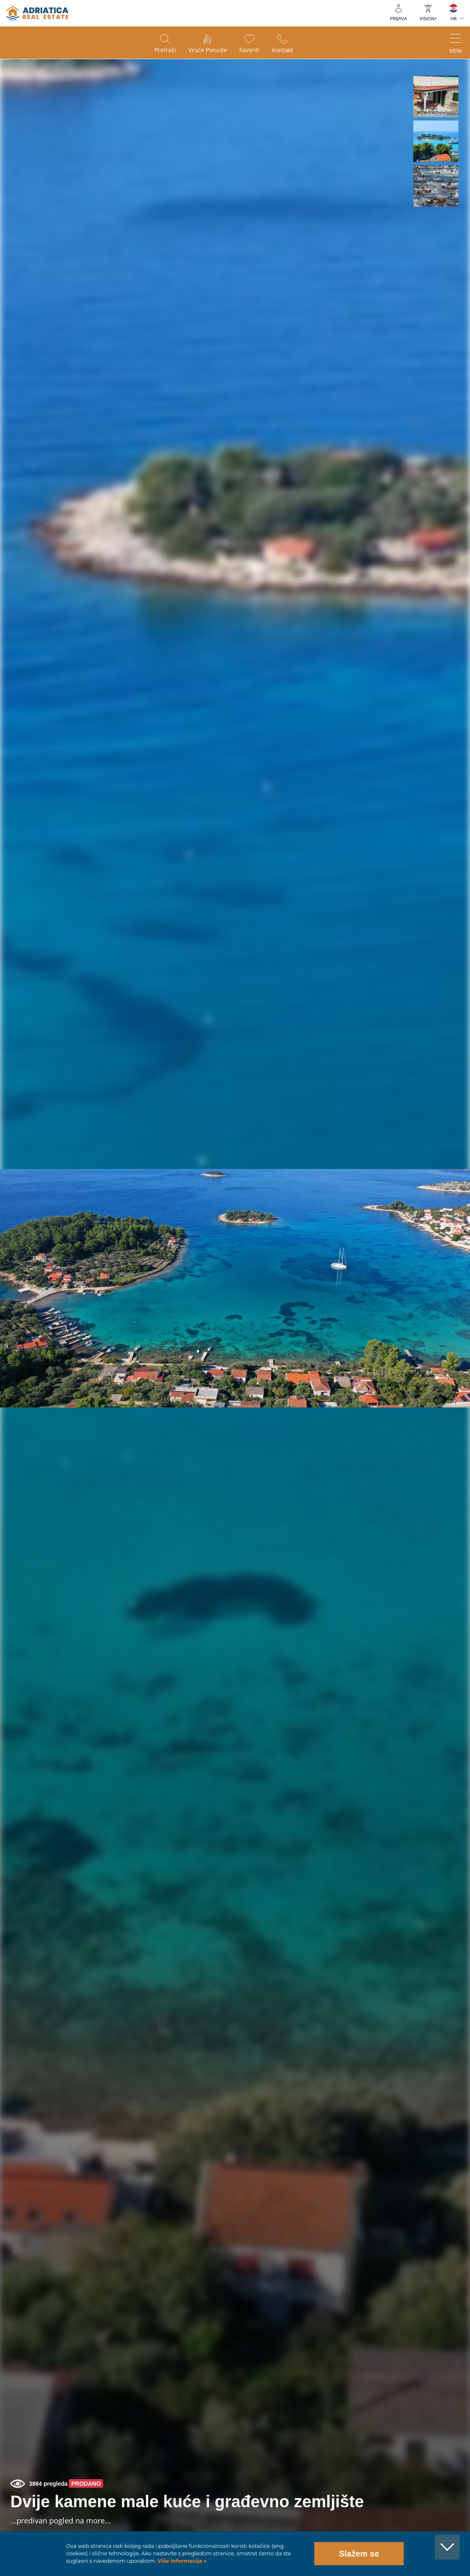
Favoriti (249, 50)
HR (454, 18)
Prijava (398, 18)
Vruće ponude (207, 50)
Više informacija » (181, 2561)
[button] (436, 96)
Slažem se (359, 2553)
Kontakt (282, 50)
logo (37, 13)
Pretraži (165, 50)
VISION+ (428, 18)
